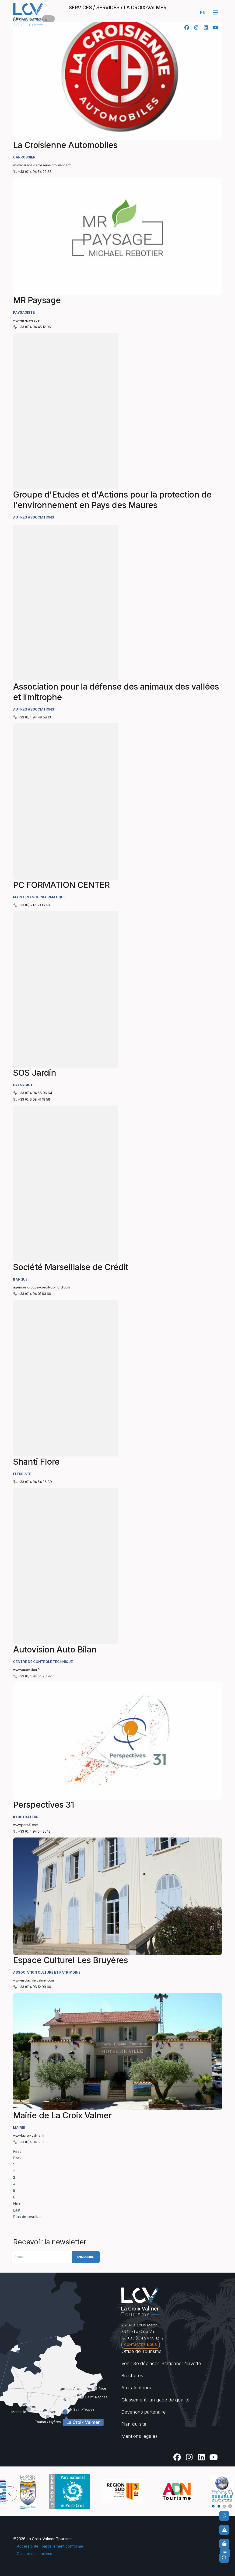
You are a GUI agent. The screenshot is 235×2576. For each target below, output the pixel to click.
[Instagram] (196, 27)
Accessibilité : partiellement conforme (50, 2546)
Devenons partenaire (143, 2412)
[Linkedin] (205, 27)
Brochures (132, 2375)
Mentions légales (139, 2436)
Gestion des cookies (34, 2553)
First (17, 2151)
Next (17, 2203)
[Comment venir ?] (224, 2516)
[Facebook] (186, 27)
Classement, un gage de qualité (155, 2400)
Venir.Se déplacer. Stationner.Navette (161, 2363)
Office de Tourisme (141, 2351)
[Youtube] (215, 27)
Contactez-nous (140, 2345)
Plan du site (133, 2424)
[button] (9, 2493)
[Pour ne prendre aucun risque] (224, 2530)
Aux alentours (136, 2388)
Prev (17, 2158)
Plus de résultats (27, 2216)
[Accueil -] (28, 14)
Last (16, 2210)
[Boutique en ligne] (224, 2544)
